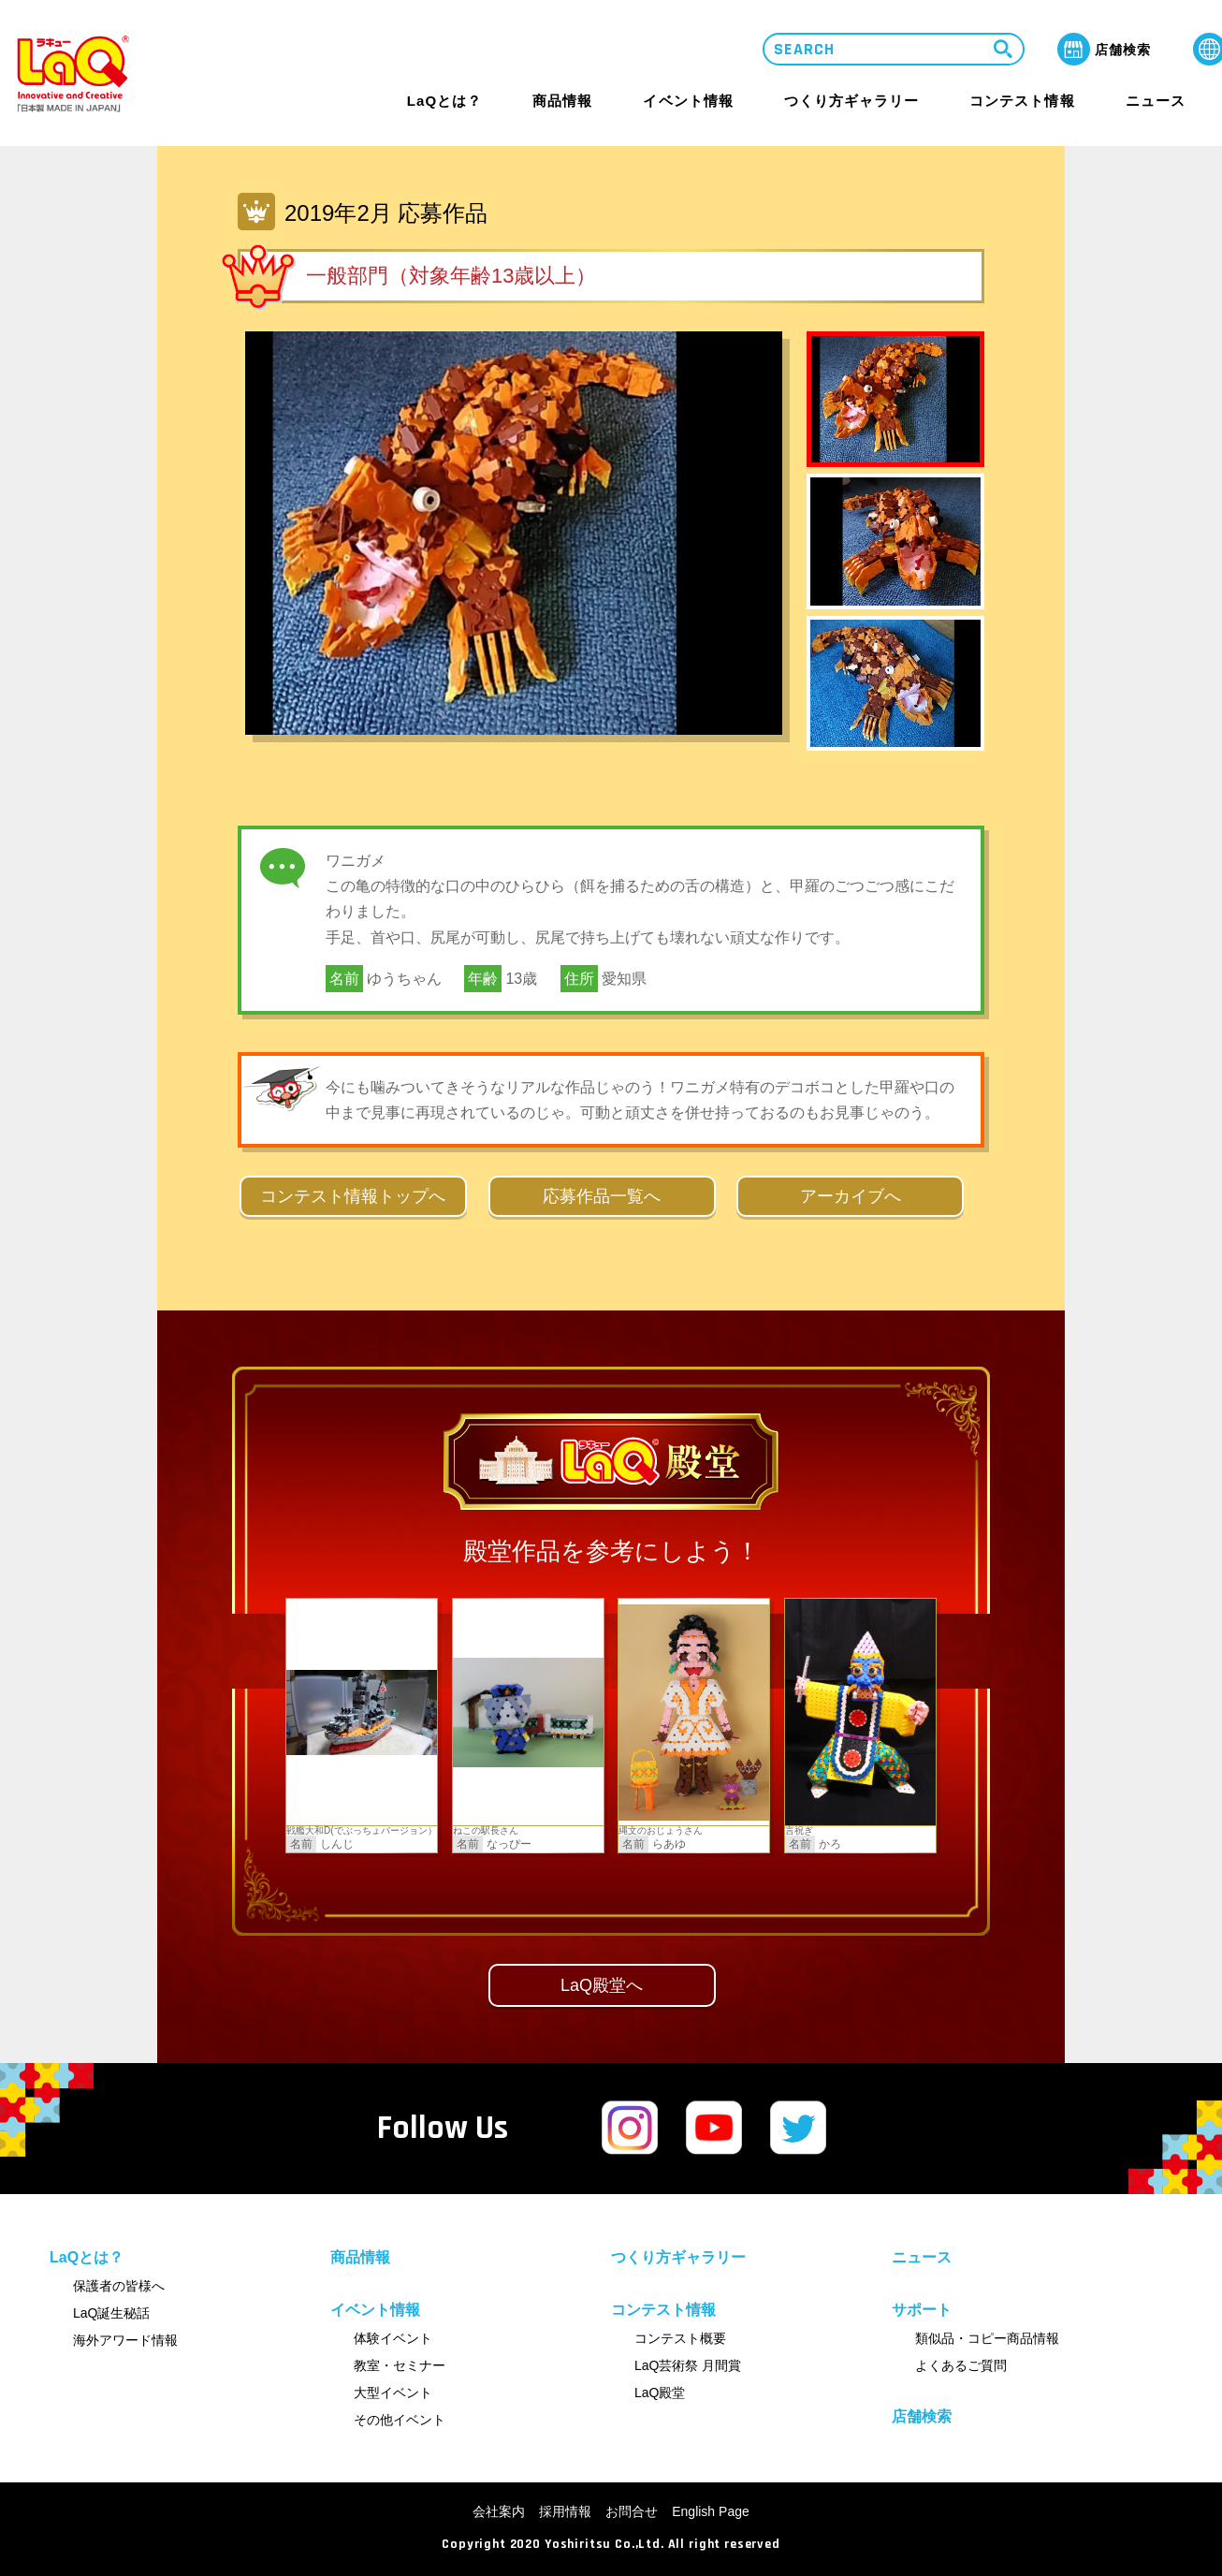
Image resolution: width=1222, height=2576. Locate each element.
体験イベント (393, 2338)
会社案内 (499, 2511)
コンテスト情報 (1021, 101)
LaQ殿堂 (659, 2392)
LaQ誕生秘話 (111, 2312)
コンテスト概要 (680, 2338)
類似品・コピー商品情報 (987, 2338)
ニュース (1156, 101)
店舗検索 (922, 2416)
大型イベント (393, 2392)
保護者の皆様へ (119, 2285)
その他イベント (399, 2419)
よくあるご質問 (961, 2365)
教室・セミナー (399, 2365)
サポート (922, 2310)
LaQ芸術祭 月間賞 (687, 2365)
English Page (710, 2511)
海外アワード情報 (125, 2340)
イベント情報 (688, 101)
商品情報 (562, 101)
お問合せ (631, 2511)
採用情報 (565, 2511)
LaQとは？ (444, 101)
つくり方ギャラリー (851, 101)
